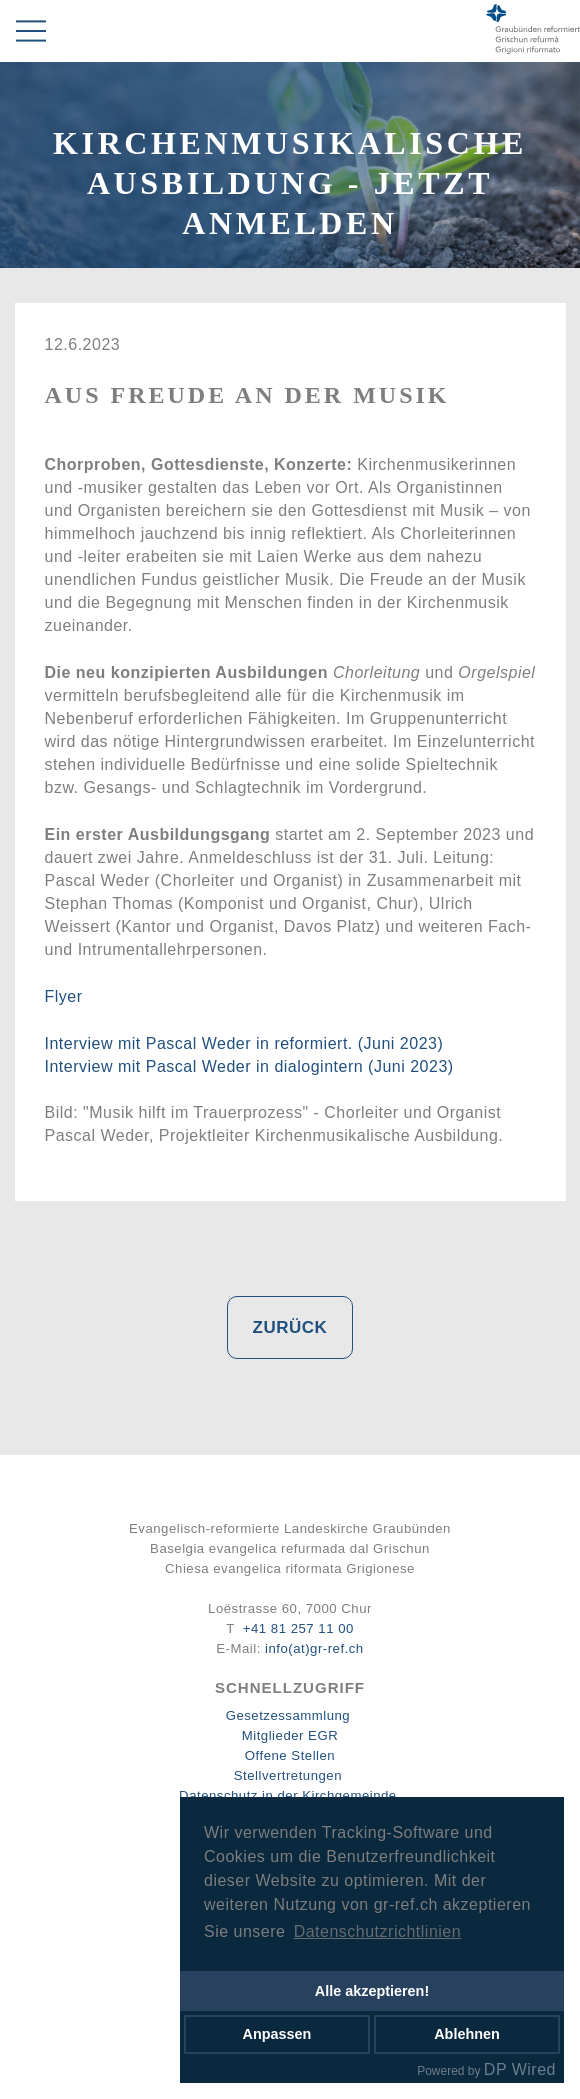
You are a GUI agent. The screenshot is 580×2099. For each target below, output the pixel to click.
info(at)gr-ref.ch (314, 1648)
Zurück (290, 1327)
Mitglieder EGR (290, 1735)
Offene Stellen (290, 1755)
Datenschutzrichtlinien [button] (378, 1931)
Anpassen (277, 2034)
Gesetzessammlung (288, 1715)
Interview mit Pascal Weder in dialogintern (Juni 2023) (249, 1066)
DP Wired (520, 2069)
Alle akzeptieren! (372, 1991)
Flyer (64, 996)
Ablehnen (467, 2034)
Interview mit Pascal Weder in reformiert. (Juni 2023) (244, 1043)
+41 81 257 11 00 (298, 1628)
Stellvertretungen (288, 1775)
